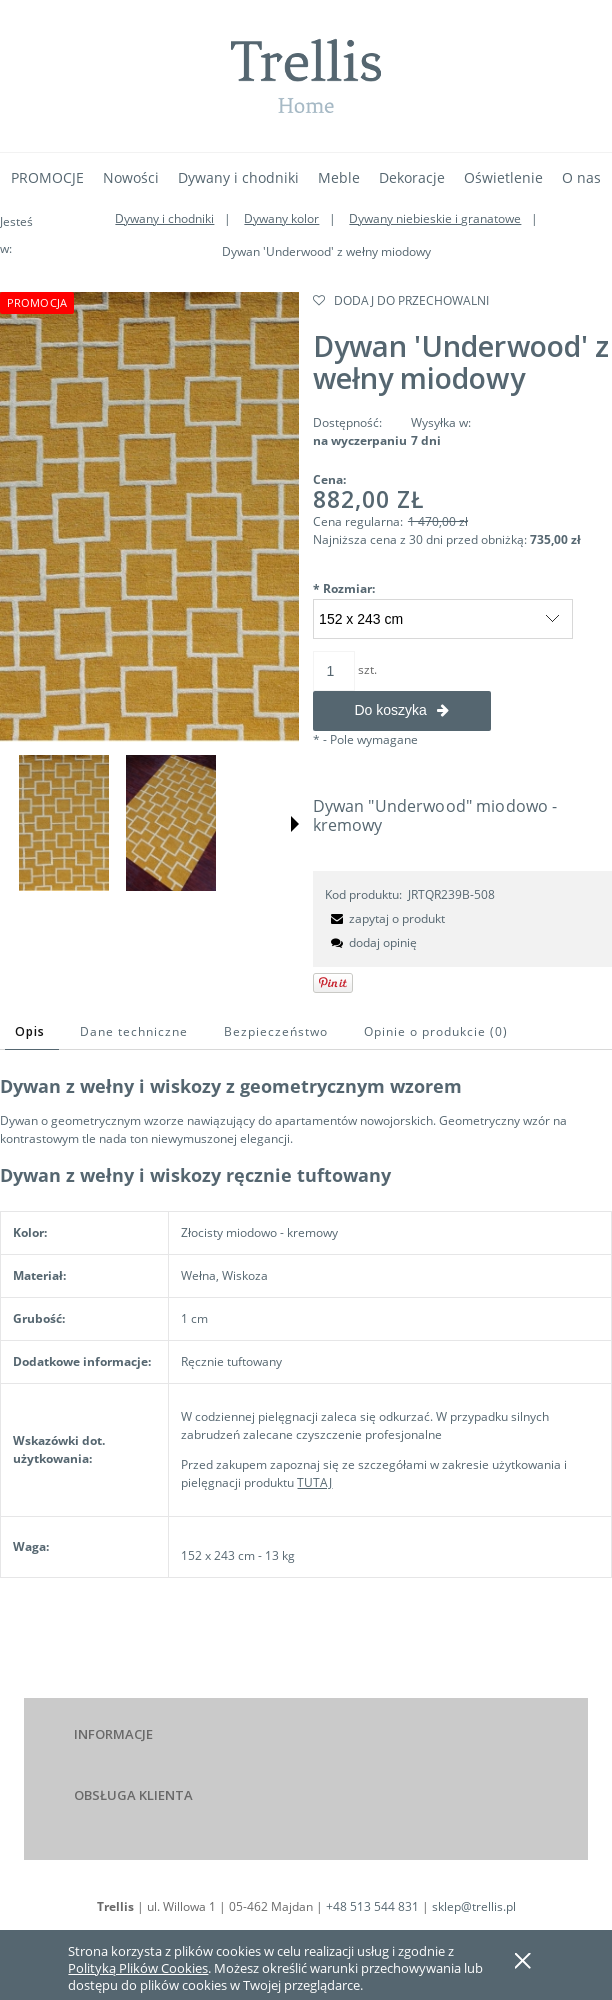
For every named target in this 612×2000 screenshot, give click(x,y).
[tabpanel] (306, 1362)
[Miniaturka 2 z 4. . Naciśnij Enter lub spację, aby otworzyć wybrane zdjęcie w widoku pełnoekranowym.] (171, 822)
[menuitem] (47, 177)
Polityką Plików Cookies (138, 1968)
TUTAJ (314, 1482)
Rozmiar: (344, 588)
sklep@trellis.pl (474, 1906)
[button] (295, 824)
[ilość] (334, 671)
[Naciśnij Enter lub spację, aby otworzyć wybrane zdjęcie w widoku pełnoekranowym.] (149, 517)
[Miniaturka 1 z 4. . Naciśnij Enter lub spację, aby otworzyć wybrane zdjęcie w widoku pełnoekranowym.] (64, 822)
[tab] (32, 1031)
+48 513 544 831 (372, 1906)
